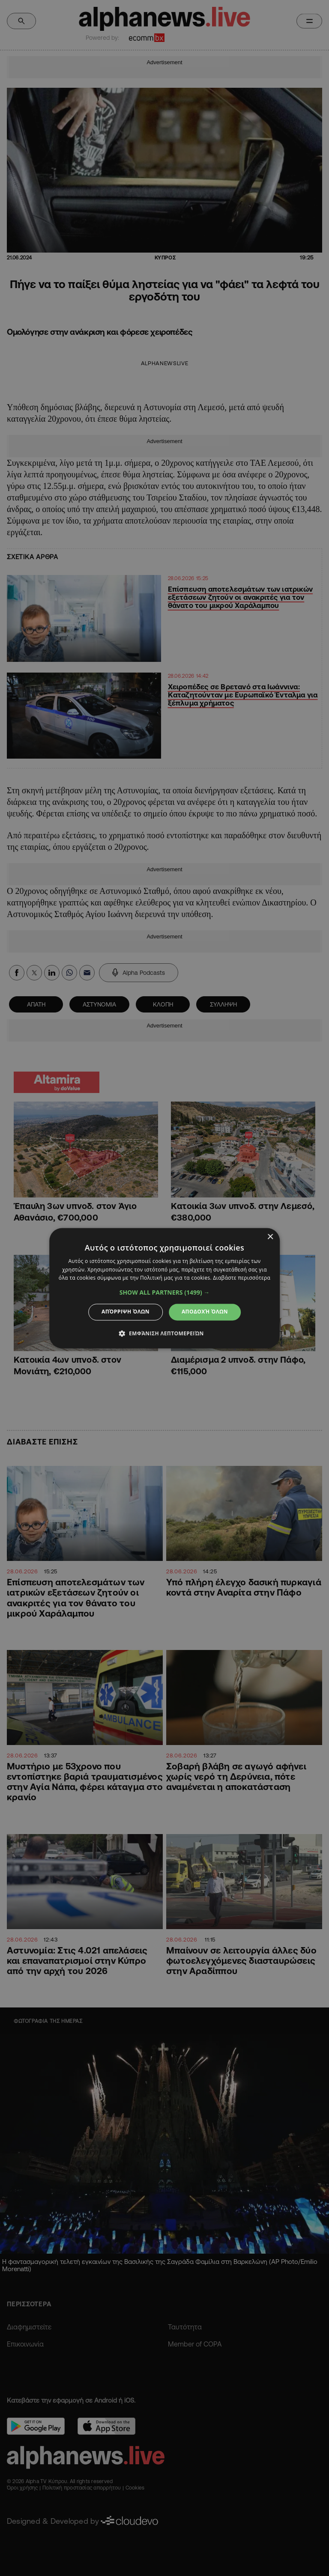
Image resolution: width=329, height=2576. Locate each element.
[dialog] (164, 1288)
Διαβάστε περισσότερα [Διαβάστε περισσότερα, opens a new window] (241, 1278)
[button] (165, 1293)
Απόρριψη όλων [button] (126, 1312)
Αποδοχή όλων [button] (205, 1312)
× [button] (270, 1237)
